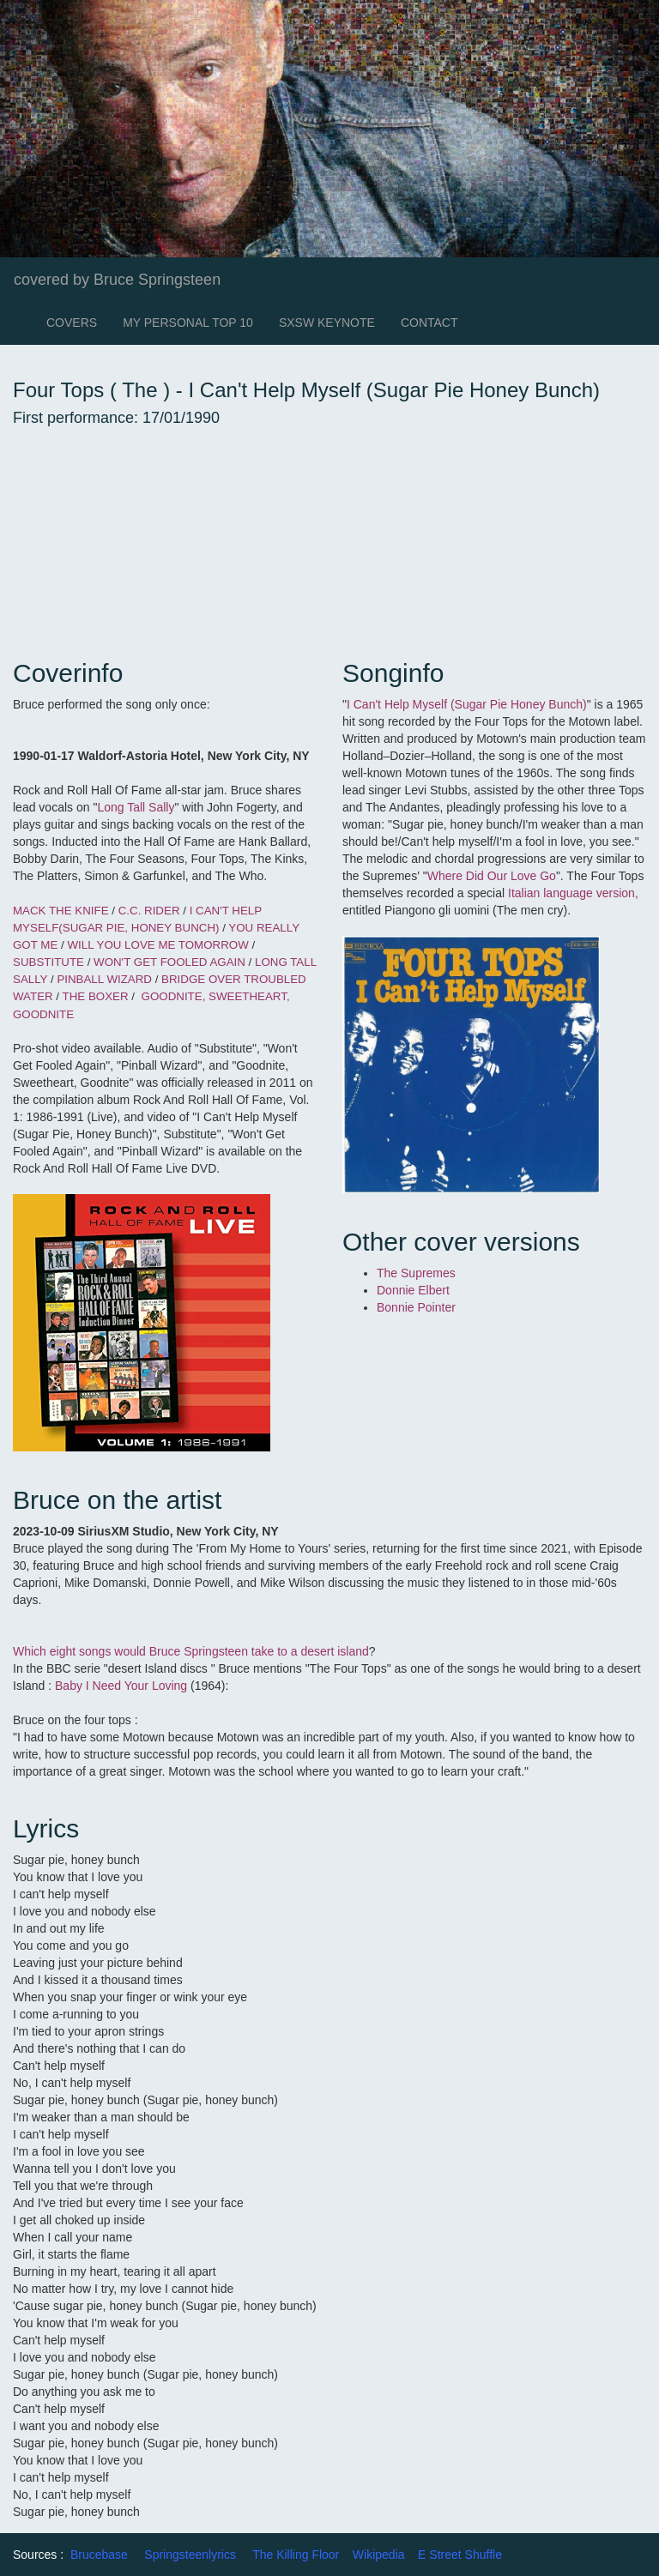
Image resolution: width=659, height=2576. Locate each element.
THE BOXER (96, 996)
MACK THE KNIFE (61, 910)
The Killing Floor (295, 2554)
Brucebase (99, 2554)
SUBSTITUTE (48, 962)
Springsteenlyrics (190, 2554)
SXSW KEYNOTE (327, 322)
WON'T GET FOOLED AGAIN (169, 962)
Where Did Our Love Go (491, 876)
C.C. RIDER (149, 910)
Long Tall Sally (135, 807)
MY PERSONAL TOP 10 (188, 322)
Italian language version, (573, 893)
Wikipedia (379, 2554)
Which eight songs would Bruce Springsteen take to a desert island (191, 1651)
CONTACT (429, 322)
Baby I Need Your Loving (122, 1685)
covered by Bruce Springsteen (117, 279)
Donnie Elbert (415, 1290)
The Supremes (416, 1273)
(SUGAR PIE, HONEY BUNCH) (138, 927)
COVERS (71, 322)
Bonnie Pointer (416, 1307)
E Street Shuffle (460, 2554)
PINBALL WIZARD (104, 979)
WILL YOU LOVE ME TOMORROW (157, 944)
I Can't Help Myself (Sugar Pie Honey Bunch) (467, 704)
